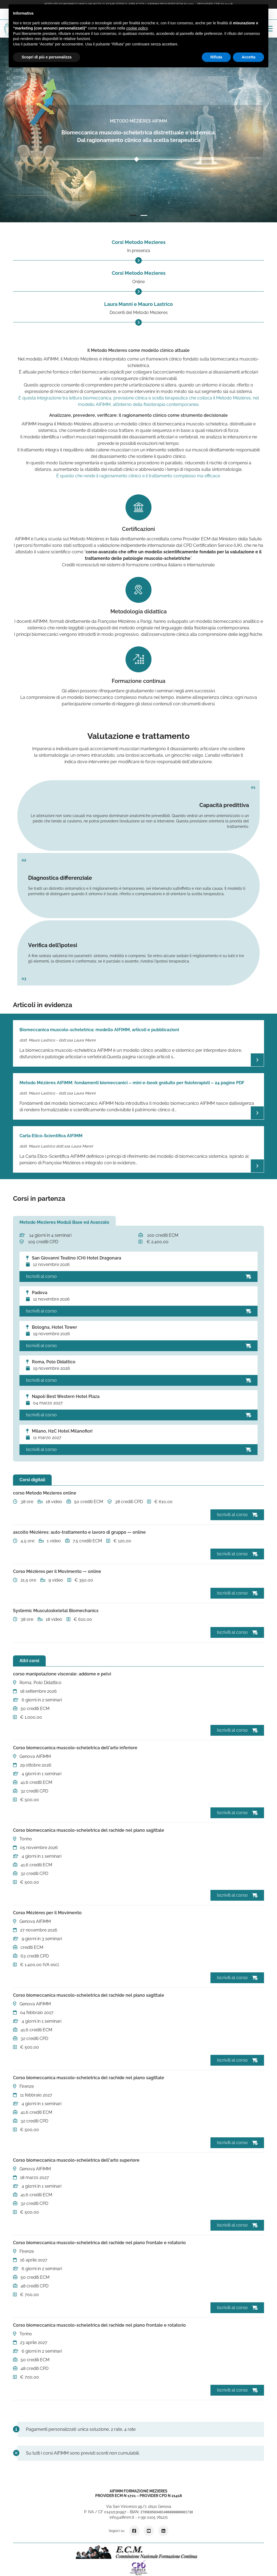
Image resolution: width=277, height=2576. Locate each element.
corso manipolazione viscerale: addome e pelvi (62, 1673)
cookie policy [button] (137, 28)
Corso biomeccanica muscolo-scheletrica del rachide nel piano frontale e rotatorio (99, 2242)
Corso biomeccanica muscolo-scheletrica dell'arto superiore (76, 2160)
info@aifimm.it (122, 2517)
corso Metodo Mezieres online (44, 1493)
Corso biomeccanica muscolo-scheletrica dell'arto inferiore (75, 1747)
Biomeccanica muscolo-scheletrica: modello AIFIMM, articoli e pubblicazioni (99, 1029)
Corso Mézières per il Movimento (47, 1912)
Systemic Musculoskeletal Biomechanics (55, 1610)
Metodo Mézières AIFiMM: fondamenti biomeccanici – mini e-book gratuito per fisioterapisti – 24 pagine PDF (131, 1082)
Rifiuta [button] (216, 57)
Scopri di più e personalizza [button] (46, 57)
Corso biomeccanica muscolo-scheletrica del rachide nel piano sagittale (88, 1830)
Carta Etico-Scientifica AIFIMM (51, 1135)
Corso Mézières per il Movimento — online (57, 1571)
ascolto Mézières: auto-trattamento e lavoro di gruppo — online (79, 1532)
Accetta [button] (248, 57)
